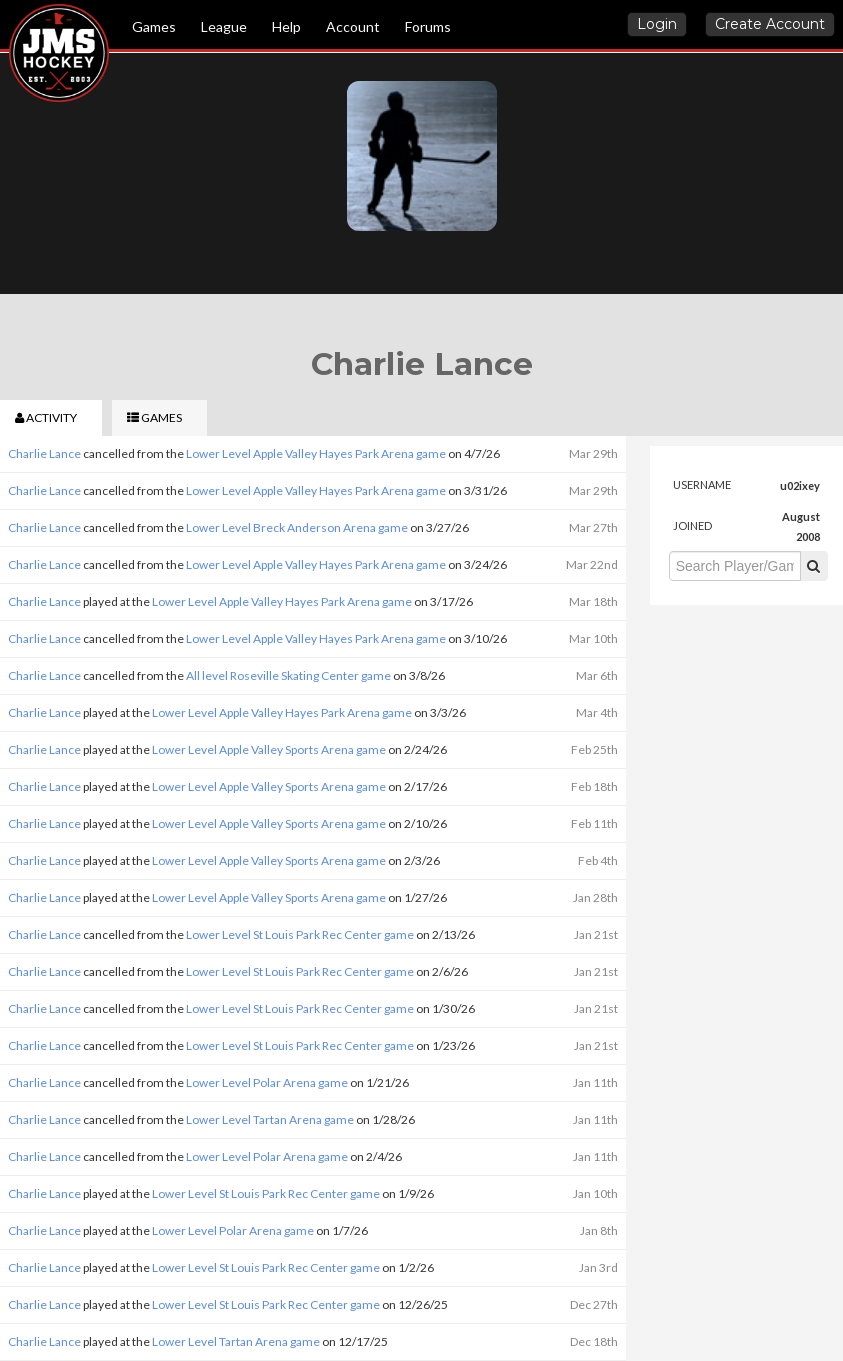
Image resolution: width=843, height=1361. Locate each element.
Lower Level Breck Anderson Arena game (297, 527)
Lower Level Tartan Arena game (270, 1119)
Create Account (770, 24)
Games (154, 26)
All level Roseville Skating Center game (288, 675)
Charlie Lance (44, 453)
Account (353, 26)
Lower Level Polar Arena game (267, 1082)
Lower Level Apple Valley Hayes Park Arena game (316, 453)
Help (286, 26)
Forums (428, 26)
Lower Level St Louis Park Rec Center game (300, 934)
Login (657, 24)
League (224, 26)
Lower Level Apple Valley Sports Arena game (269, 749)
